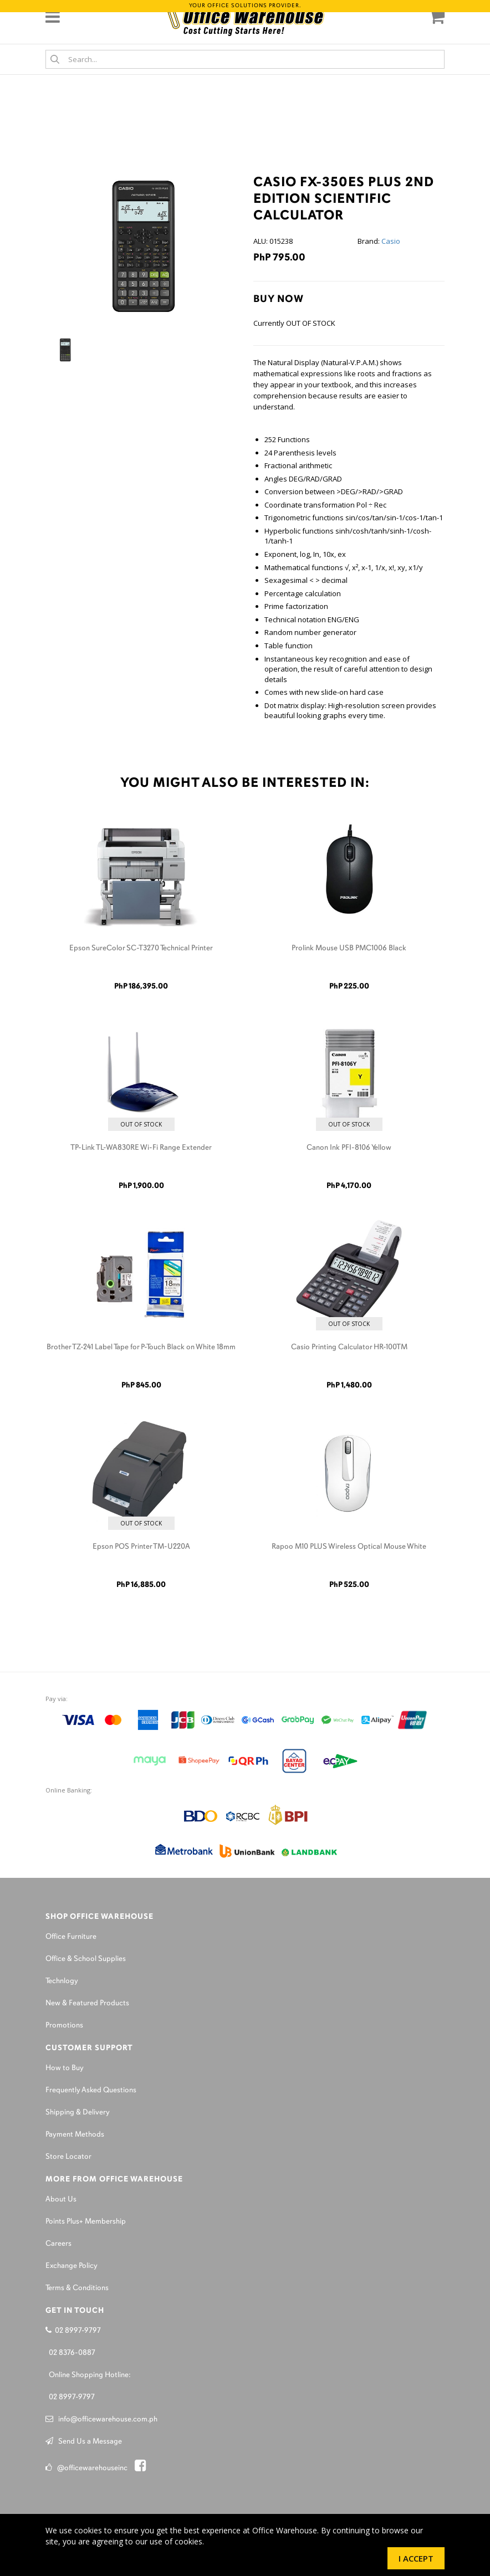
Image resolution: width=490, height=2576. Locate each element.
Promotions (64, 2025)
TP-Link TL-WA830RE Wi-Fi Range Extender (141, 1148)
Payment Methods (74, 2135)
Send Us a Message (83, 2441)
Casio (390, 241)
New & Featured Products (87, 2003)
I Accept (416, 2558)
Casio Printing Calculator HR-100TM (349, 1347)
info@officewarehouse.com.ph (101, 2419)
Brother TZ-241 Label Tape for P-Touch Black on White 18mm (141, 1347)
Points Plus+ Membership (85, 2221)
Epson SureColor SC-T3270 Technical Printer (141, 948)
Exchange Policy (71, 2266)
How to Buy (64, 2068)
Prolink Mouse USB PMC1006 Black (349, 948)
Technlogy (61, 1981)
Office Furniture (70, 1937)
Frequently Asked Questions (90, 2090)
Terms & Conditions (77, 2288)
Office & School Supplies (85, 1959)
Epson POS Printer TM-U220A (141, 1547)
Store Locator (68, 2157)
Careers (58, 2244)
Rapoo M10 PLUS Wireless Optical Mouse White (349, 1547)
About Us (60, 2199)
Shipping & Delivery (77, 2112)
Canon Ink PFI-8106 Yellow (349, 1148)
